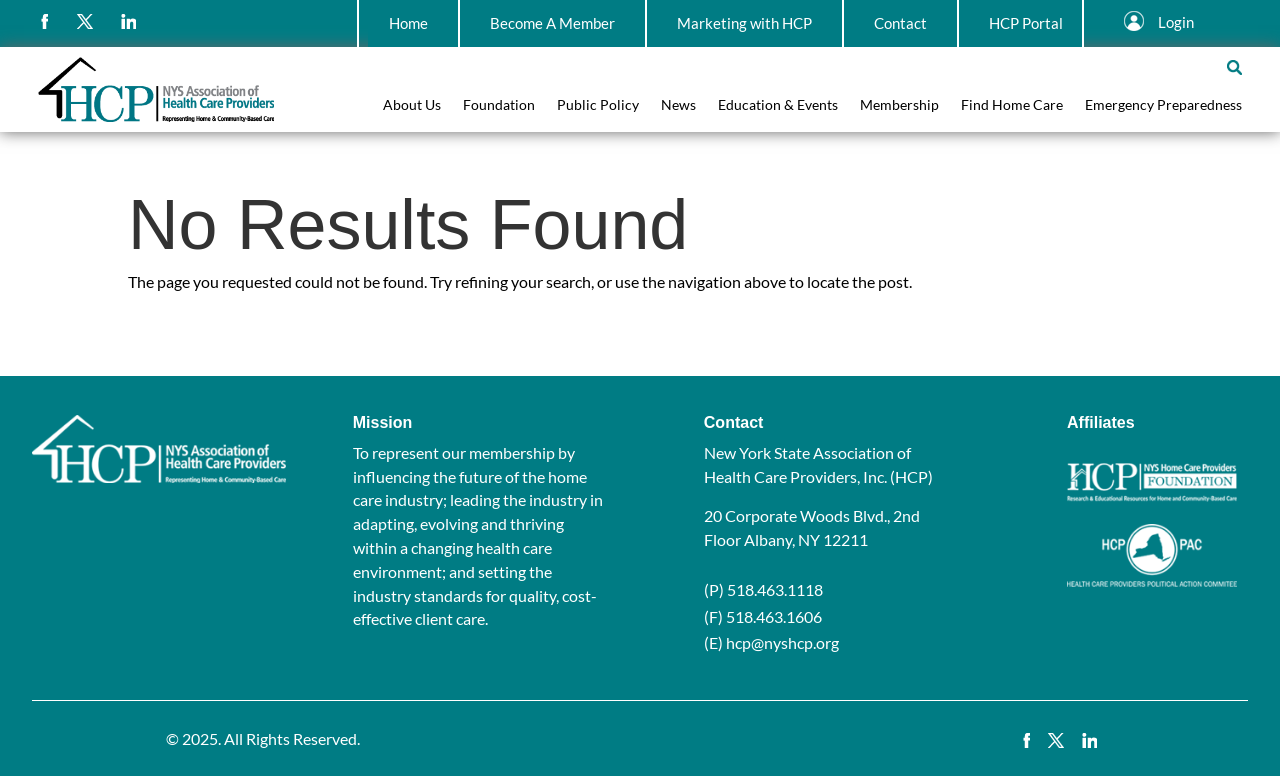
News (678, 105)
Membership (899, 105)
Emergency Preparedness (1163, 105)
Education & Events (778, 105)
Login (1176, 22)
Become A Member (552, 23)
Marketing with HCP (744, 23)
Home (408, 23)
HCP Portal (1026, 23)
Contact (900, 23)
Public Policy (598, 105)
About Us (412, 105)
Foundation (499, 105)
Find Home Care (1012, 105)
